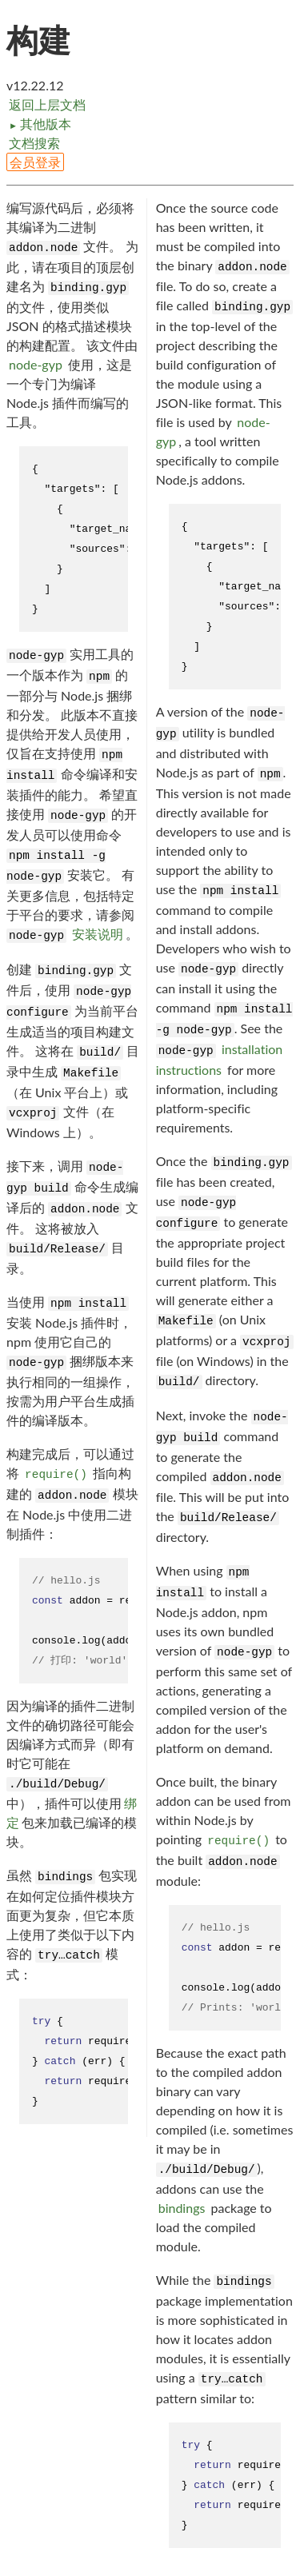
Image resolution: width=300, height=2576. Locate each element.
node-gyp (35, 364)
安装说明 (97, 933)
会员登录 (35, 162)
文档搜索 (34, 142)
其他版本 (40, 123)
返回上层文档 (47, 104)
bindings (182, 2207)
